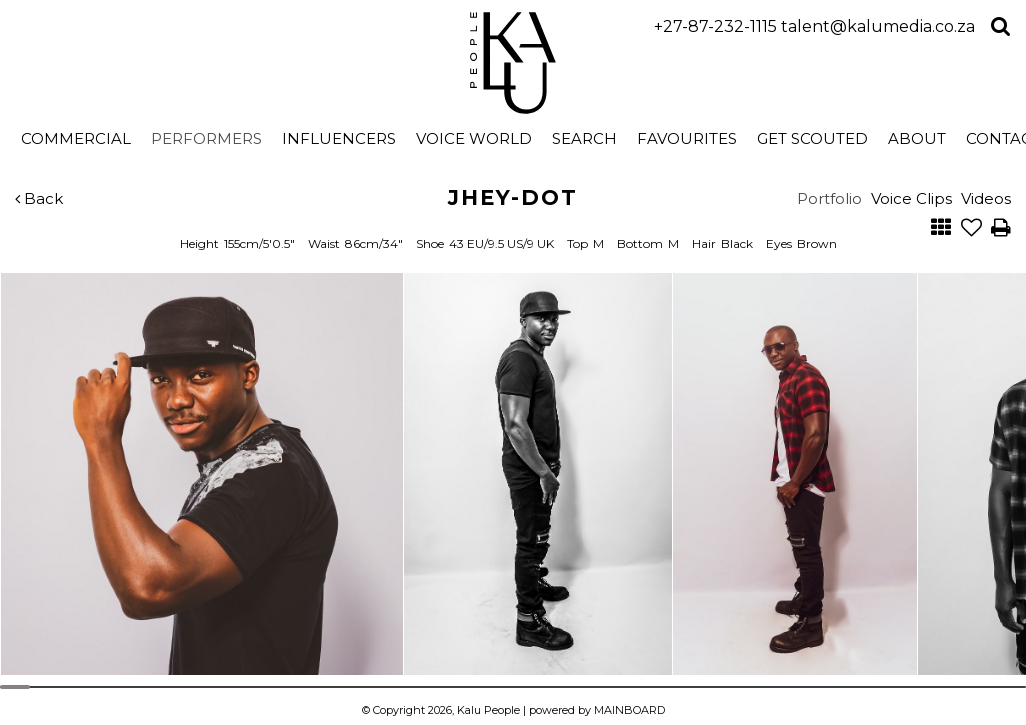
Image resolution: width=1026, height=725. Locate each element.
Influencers (339, 138)
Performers (206, 138)
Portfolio (829, 198)
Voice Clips (911, 198)
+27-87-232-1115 (715, 26)
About (917, 138)
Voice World (474, 138)
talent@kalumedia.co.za (878, 26)
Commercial (76, 138)
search (584, 138)
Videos (986, 198)
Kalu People (513, 63)
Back (39, 198)
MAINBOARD (629, 710)
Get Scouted (812, 138)
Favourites (687, 138)
